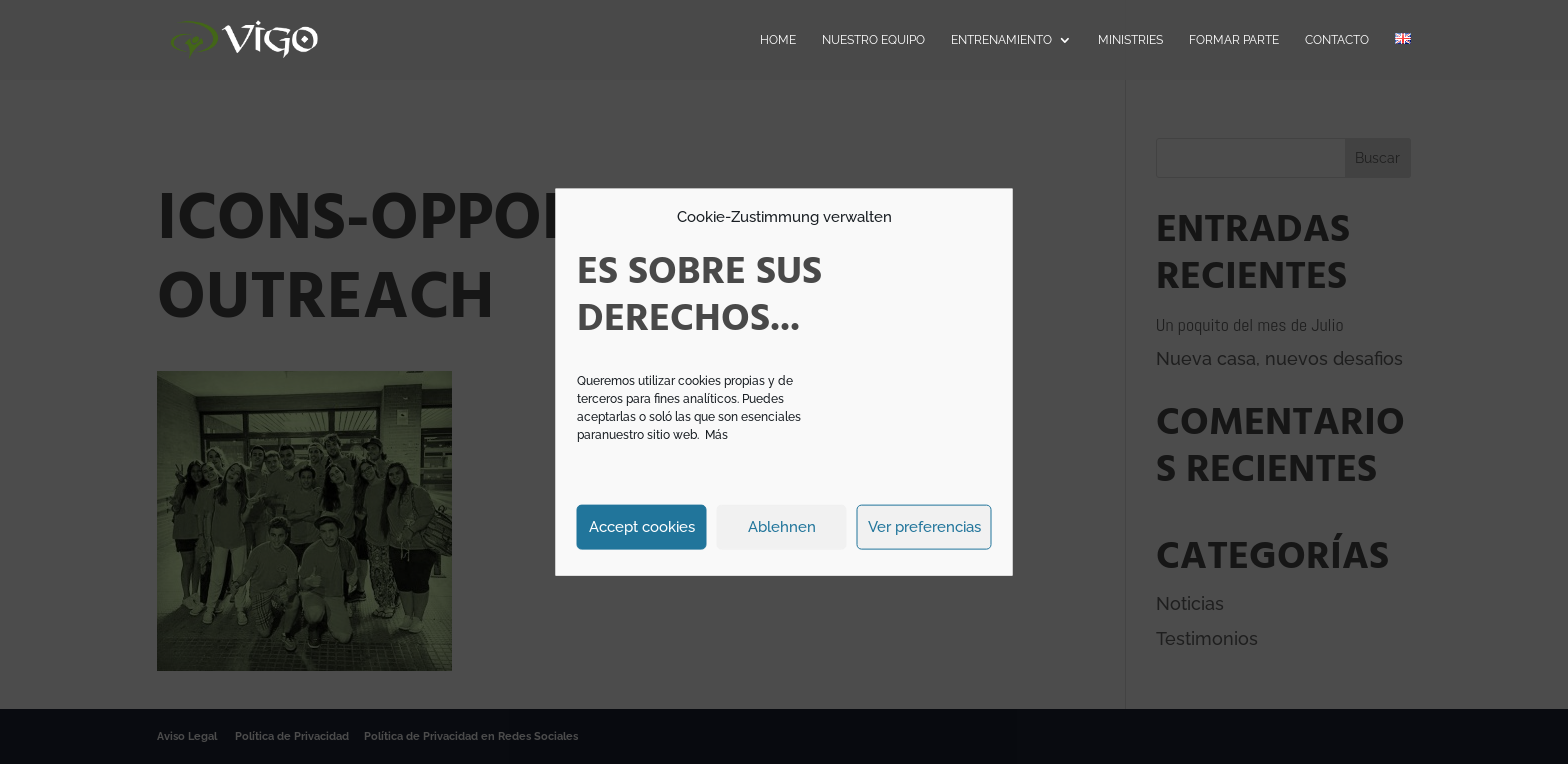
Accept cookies (642, 527)
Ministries (1130, 40)
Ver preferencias (924, 527)
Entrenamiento (1001, 40)
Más (716, 434)
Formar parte (1234, 40)
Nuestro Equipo (873, 40)
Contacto (1337, 40)
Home (778, 40)
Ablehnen (782, 527)
